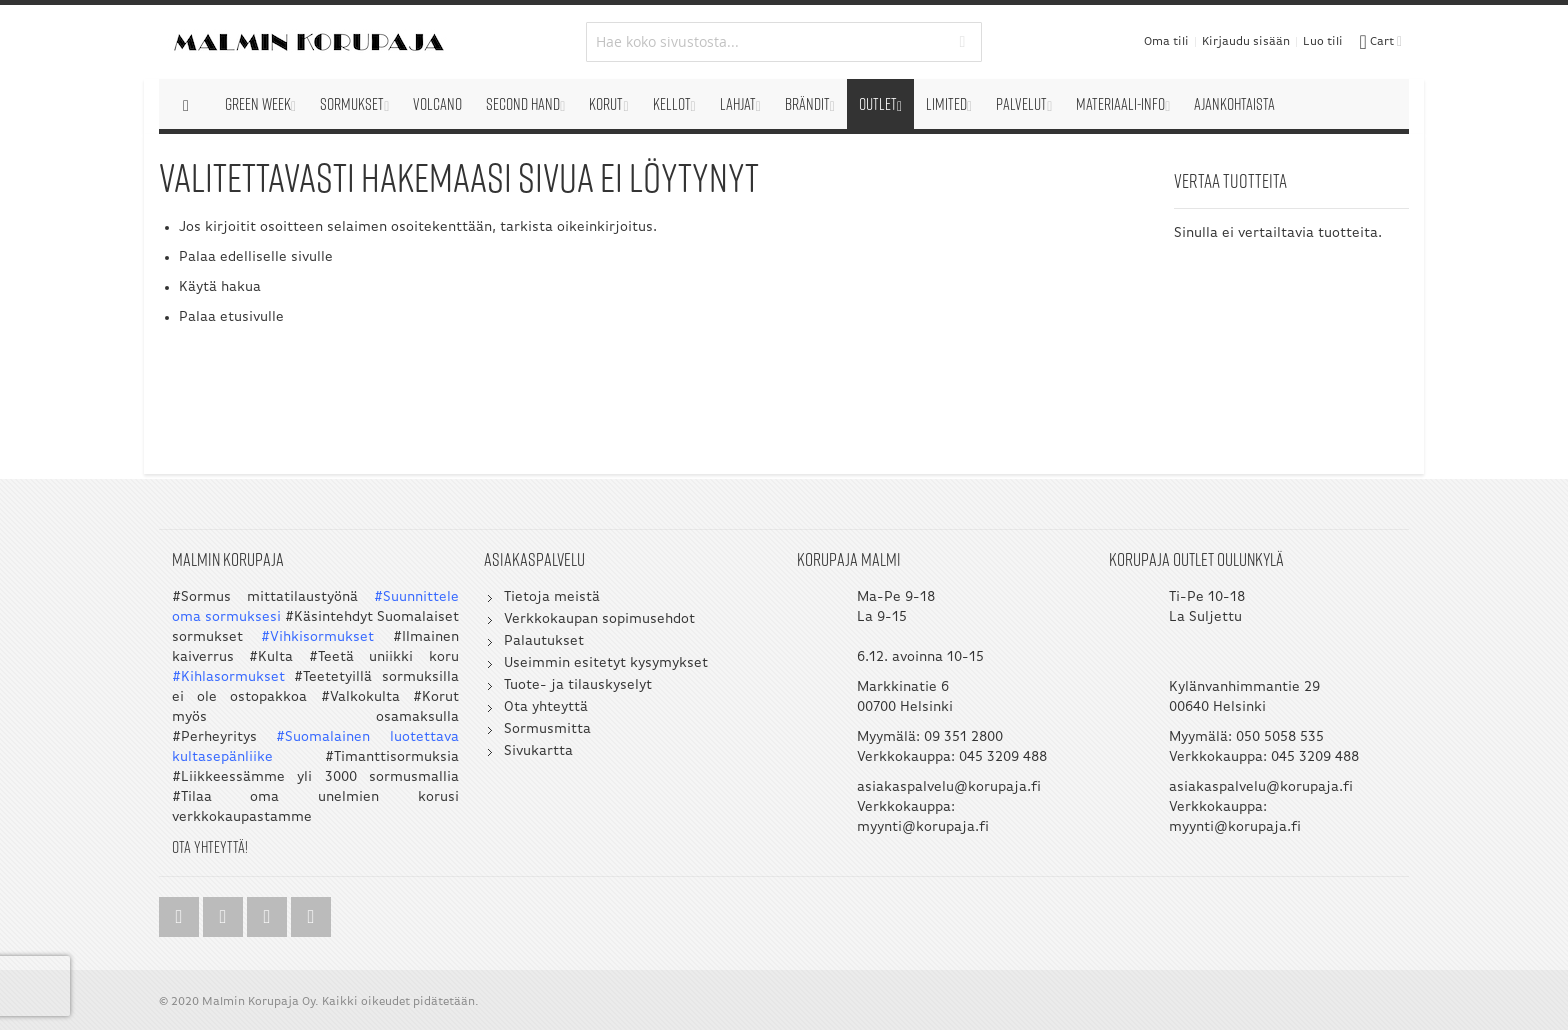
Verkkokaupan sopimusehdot (599, 619)
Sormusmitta (547, 729)
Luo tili (1323, 42)
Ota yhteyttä (546, 707)
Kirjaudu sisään (1246, 42)
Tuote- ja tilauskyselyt (578, 685)
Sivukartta (538, 751)
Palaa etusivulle (231, 317)
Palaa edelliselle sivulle (256, 257)
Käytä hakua (220, 287)
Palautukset (544, 641)
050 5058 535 (1280, 737)
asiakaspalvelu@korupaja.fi (949, 787)
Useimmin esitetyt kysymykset (606, 663)
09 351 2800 (963, 737)
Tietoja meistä (552, 597)
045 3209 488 (1003, 757)
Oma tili (1166, 42)
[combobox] (784, 42)
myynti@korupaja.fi (923, 827)
